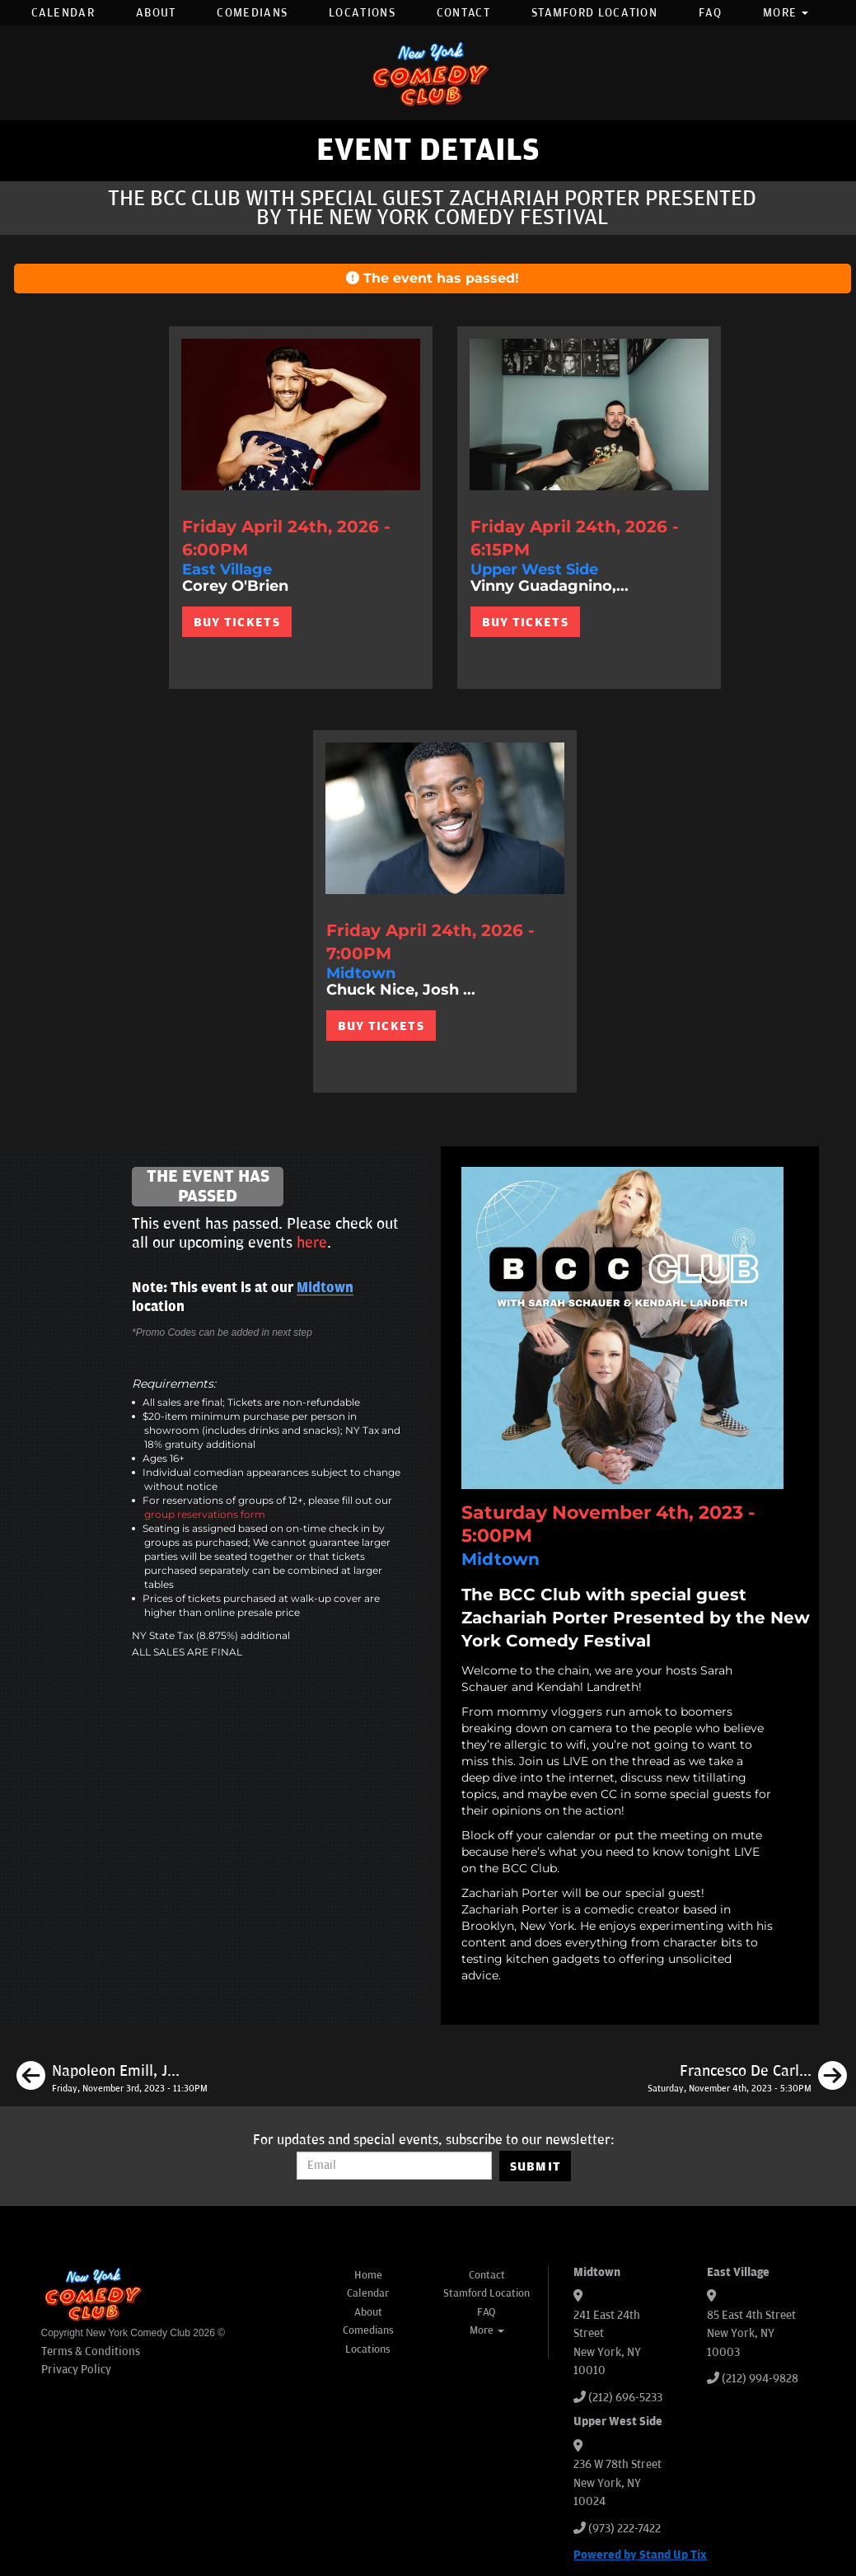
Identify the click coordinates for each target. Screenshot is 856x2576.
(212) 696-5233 (625, 2398)
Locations (362, 13)
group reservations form (204, 1514)
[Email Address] (394, 2166)
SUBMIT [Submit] (536, 2166)
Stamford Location (594, 13)
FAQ (710, 13)
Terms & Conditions (90, 2351)
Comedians (252, 13)
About (156, 13)
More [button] (786, 13)
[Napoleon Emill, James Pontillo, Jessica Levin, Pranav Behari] (112, 2078)
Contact (463, 13)
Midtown (325, 1288)
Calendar (63, 13)
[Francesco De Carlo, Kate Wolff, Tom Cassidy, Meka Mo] (747, 2078)
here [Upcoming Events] (312, 1243)
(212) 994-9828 (760, 2379)
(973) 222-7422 (624, 2529)
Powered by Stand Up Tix (640, 2555)
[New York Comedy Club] (428, 73)
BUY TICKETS (237, 622)
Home (368, 2275)
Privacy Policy (76, 2370)
